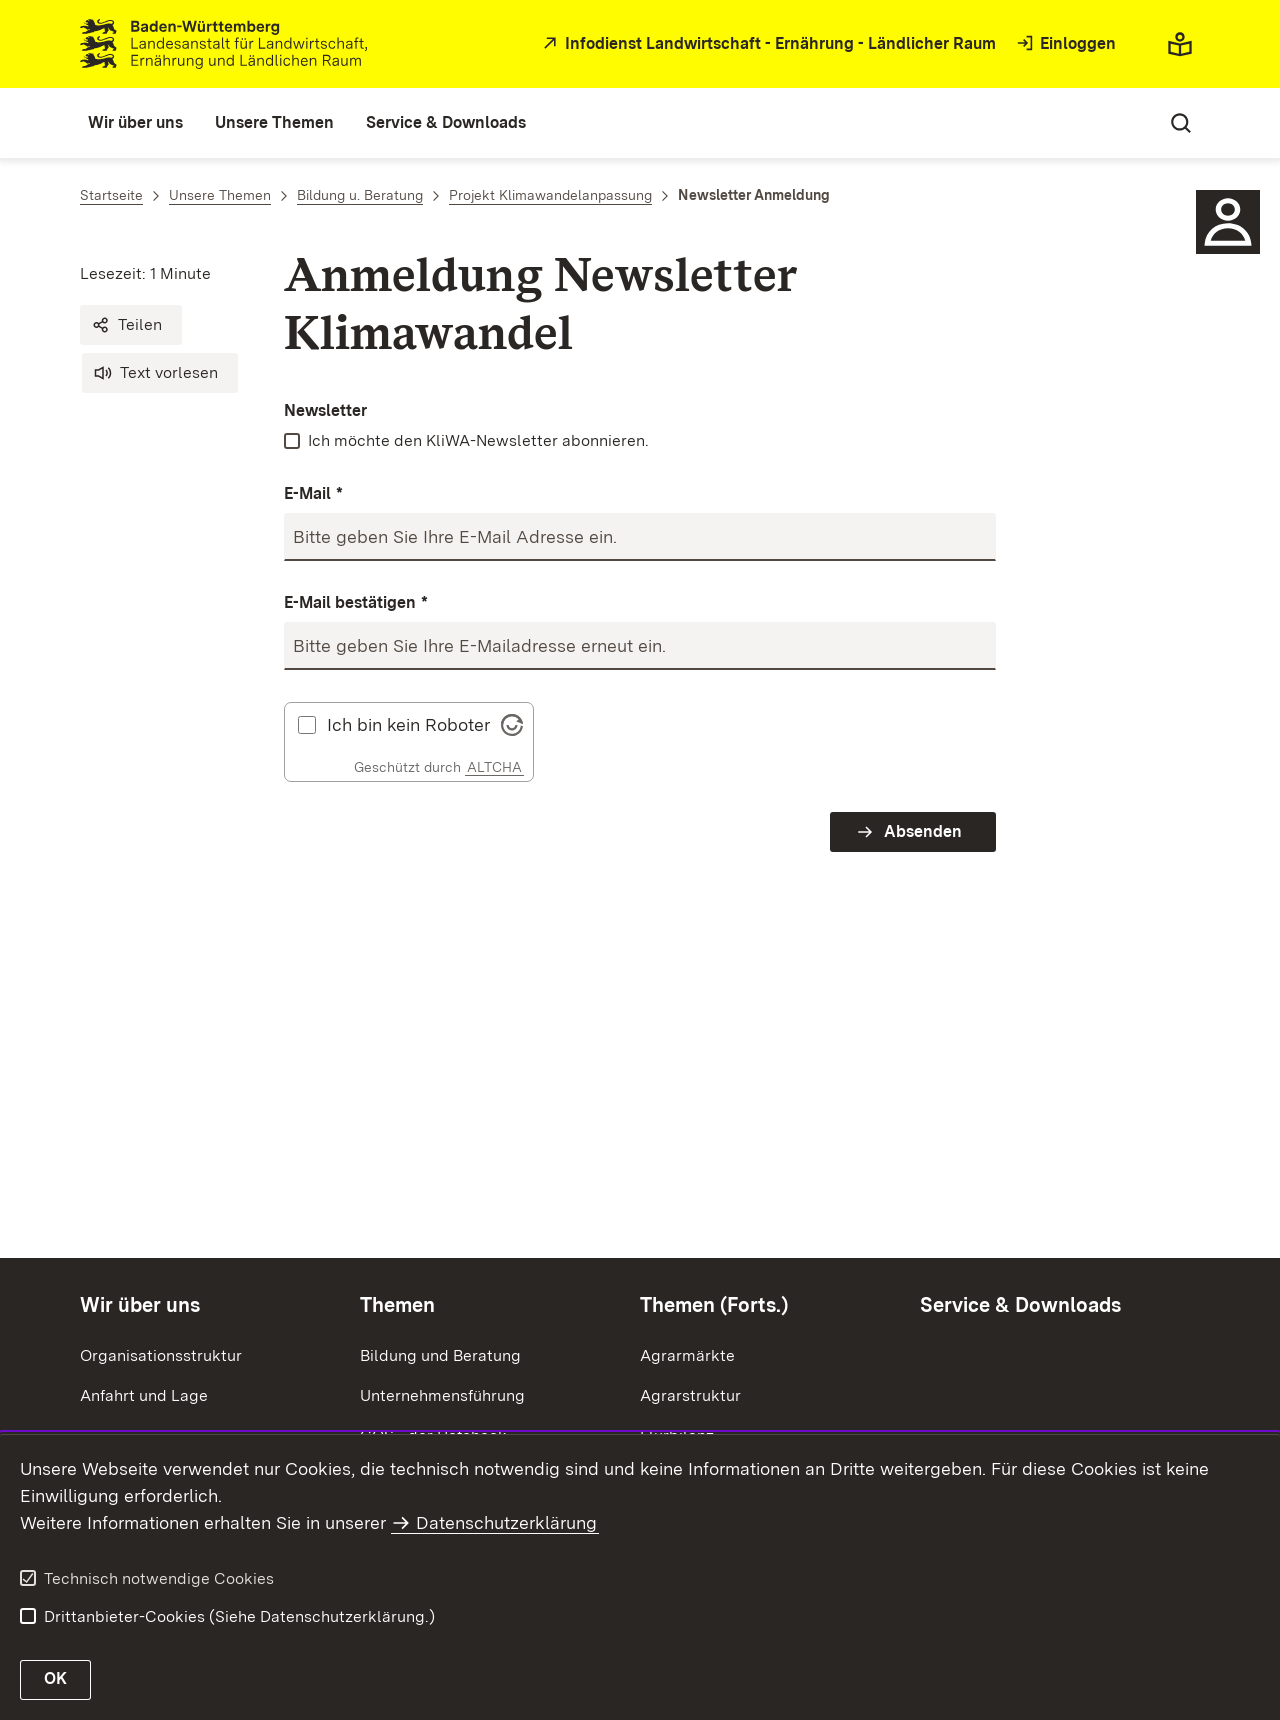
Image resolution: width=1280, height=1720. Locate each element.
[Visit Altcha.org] (512, 722)
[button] (131, 325)
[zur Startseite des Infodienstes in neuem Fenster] (767, 44)
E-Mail (313, 494)
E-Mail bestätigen (356, 603)
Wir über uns (140, 1305)
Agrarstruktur (690, 1395)
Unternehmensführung (442, 1395)
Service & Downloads (1020, 1305)
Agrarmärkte (687, 1355)
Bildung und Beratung (440, 1355)
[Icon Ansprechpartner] (1228, 222)
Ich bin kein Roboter (408, 725)
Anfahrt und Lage (144, 1395)
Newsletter (325, 410)
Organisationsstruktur (161, 1355)
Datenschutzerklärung (506, 1522)
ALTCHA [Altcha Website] (494, 767)
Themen (397, 1305)
